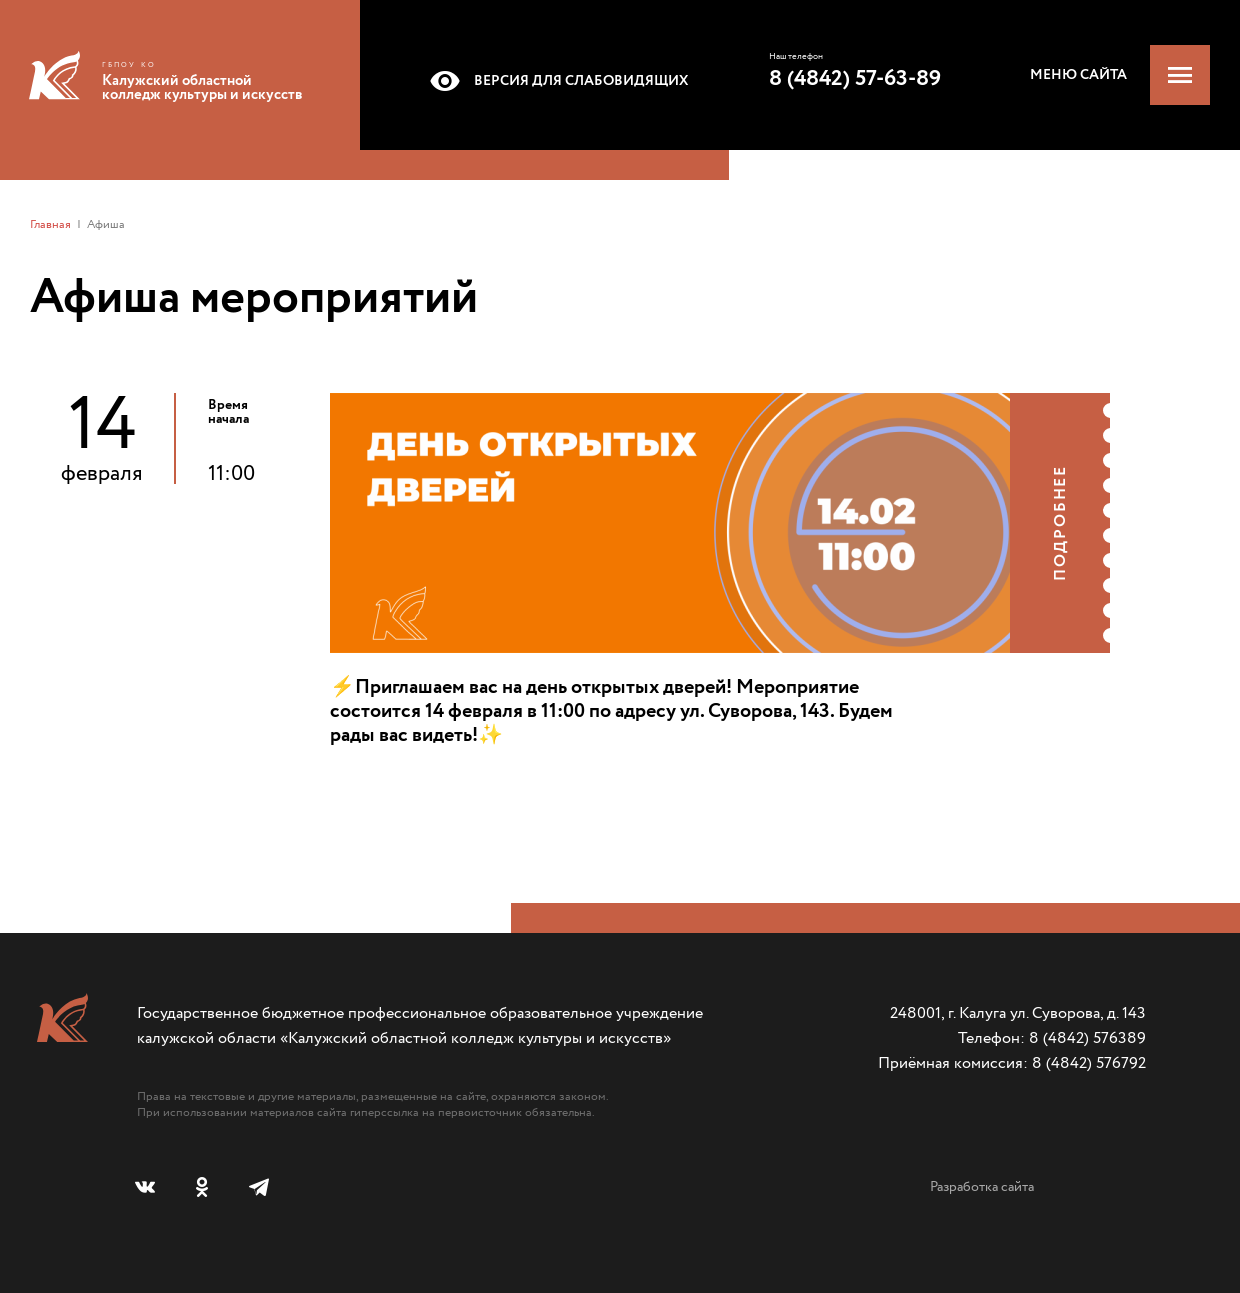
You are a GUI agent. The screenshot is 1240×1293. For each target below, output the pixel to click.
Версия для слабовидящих (555, 81)
